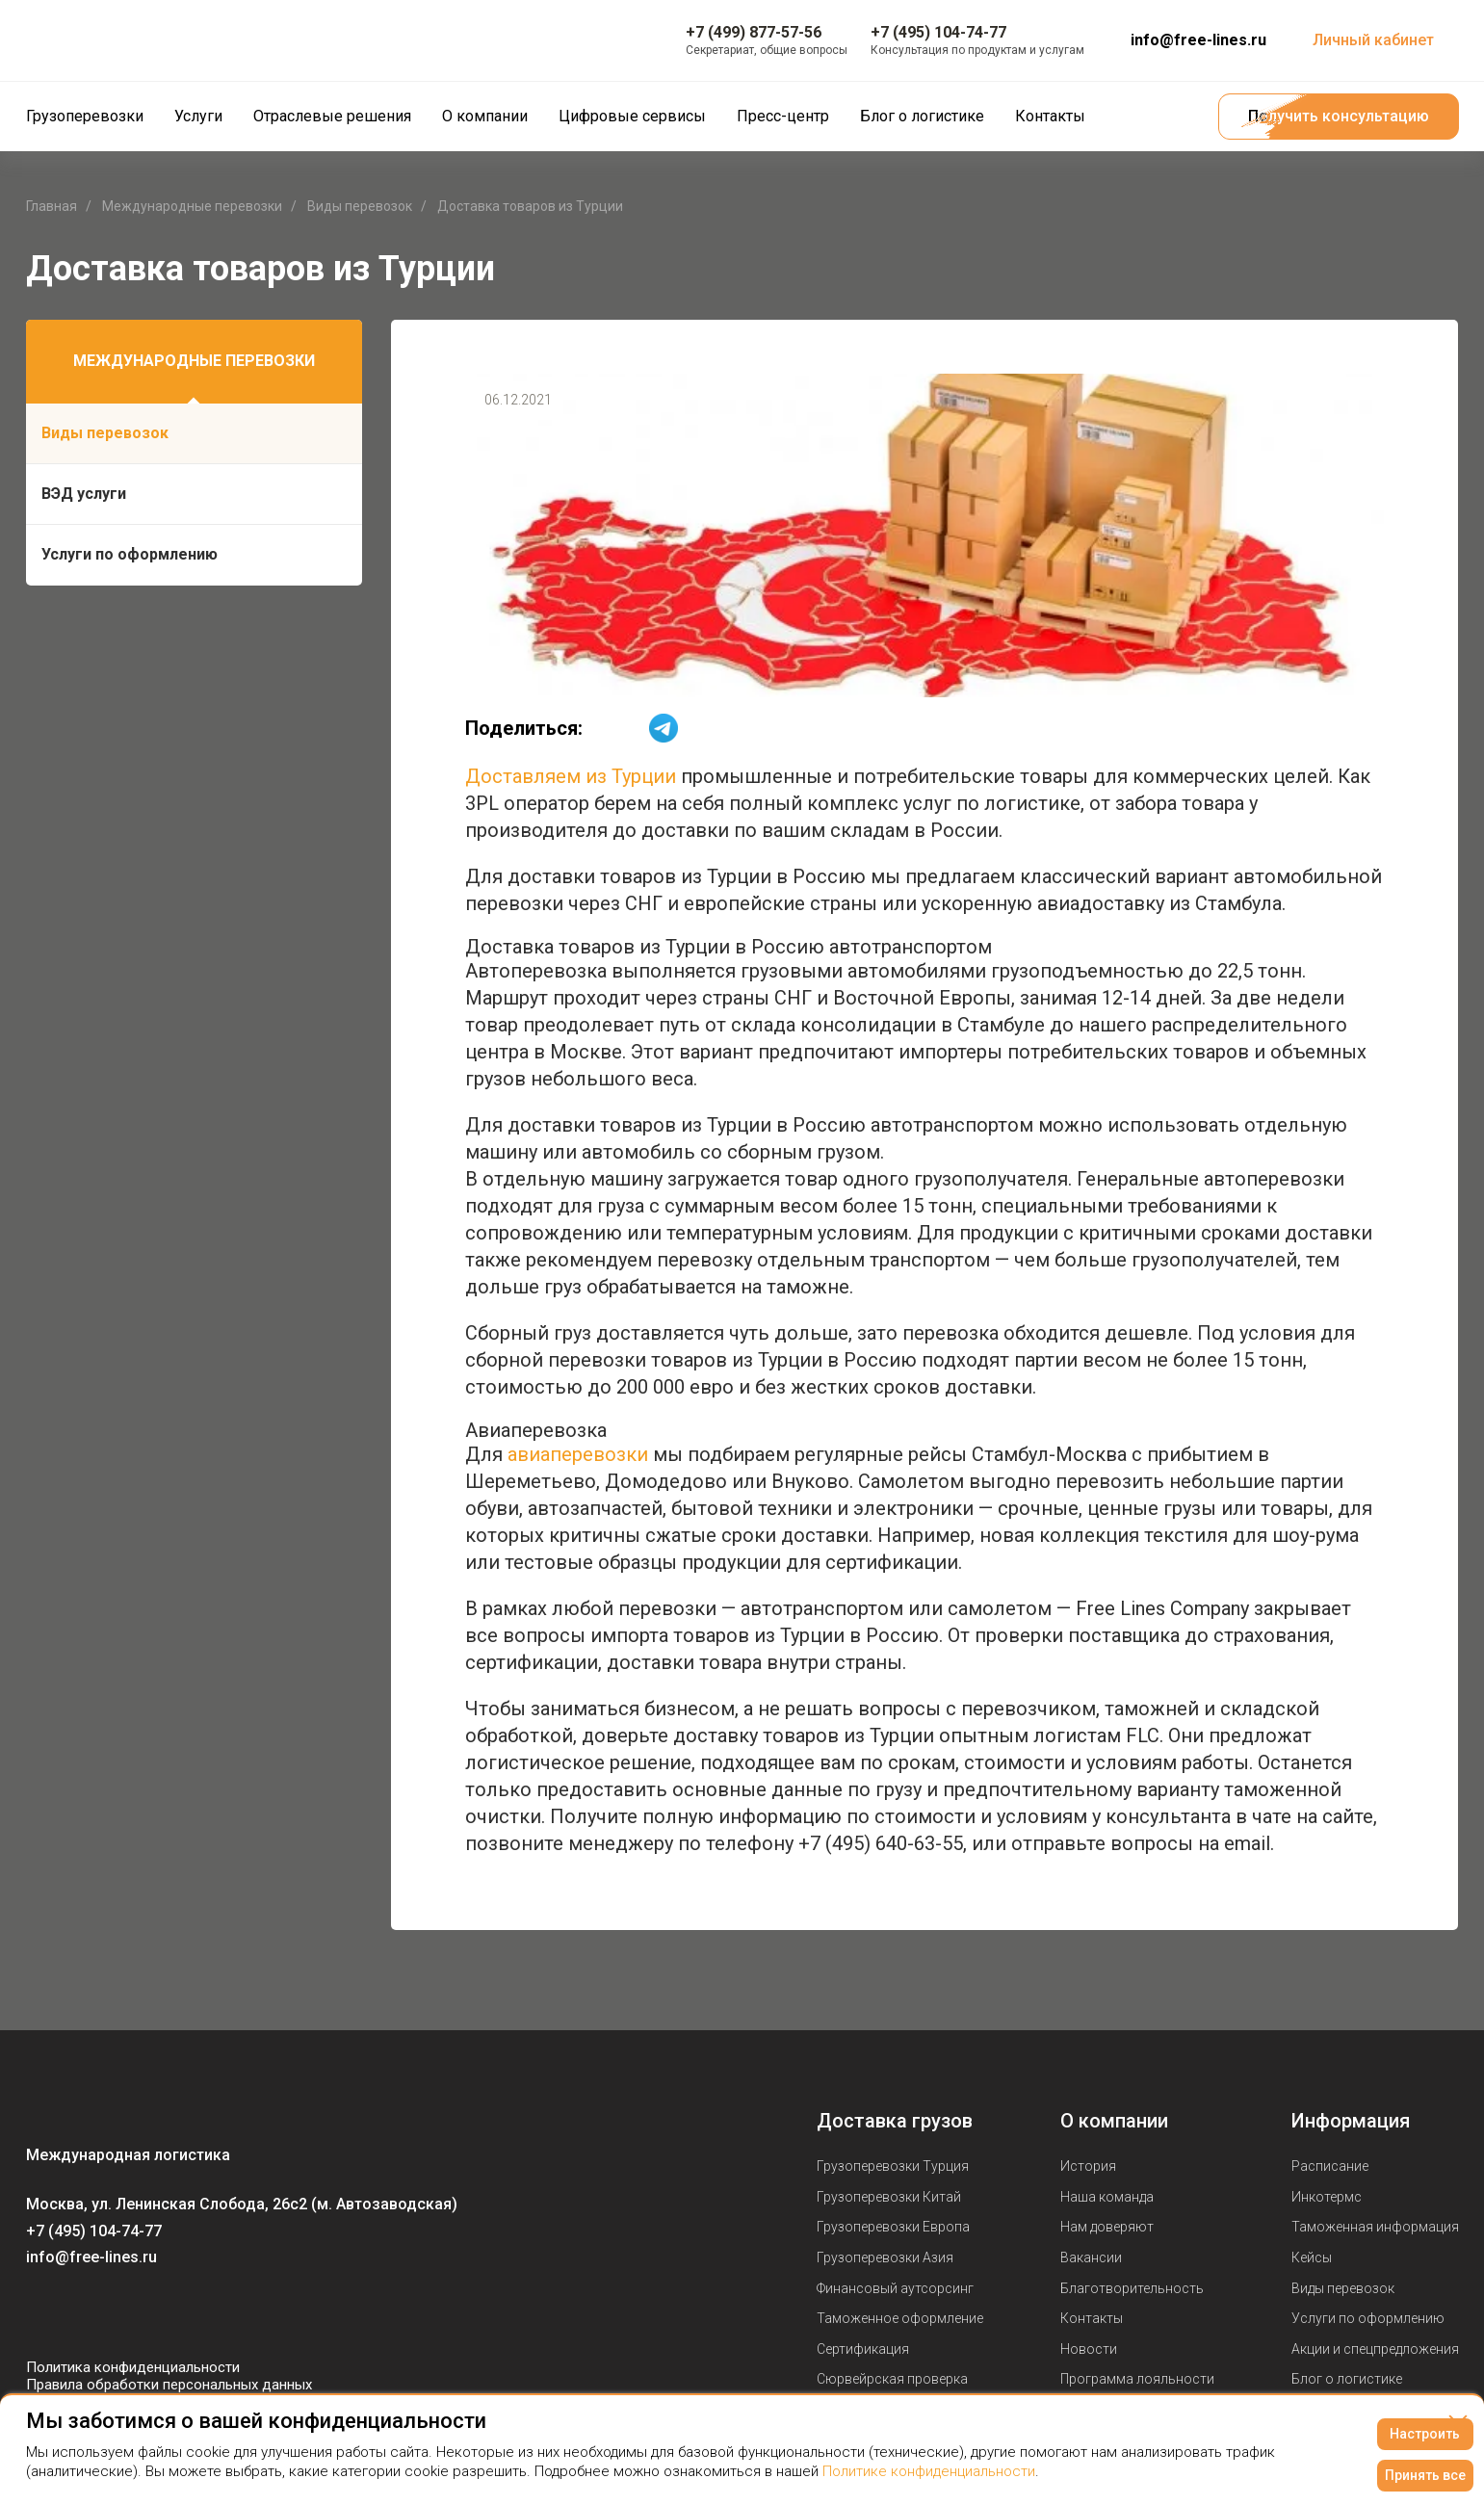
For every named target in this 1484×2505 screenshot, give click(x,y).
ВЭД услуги (83, 493)
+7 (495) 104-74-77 (94, 2231)
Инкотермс (1326, 2197)
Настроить (1425, 2433)
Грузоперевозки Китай (889, 2197)
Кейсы (1311, 2257)
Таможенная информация (1375, 2226)
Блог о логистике (1346, 2379)
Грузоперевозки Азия (885, 2257)
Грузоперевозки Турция (893, 2166)
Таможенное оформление (900, 2318)
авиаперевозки (578, 1454)
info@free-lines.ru (1198, 40)
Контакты (1091, 2318)
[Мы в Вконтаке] (41, 2312)
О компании (1114, 2120)
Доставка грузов (895, 2120)
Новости (1088, 2349)
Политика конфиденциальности (133, 2367)
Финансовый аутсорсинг (895, 2288)
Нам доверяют (1107, 2226)
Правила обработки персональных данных (169, 2384)
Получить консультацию (1338, 116)
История (1088, 2166)
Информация (1350, 2120)
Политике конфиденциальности (928, 2471)
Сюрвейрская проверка (892, 2379)
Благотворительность (1132, 2288)
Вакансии (1091, 2257)
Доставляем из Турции (570, 776)
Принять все (1425, 2475)
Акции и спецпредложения (1375, 2349)
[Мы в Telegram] (118, 2312)
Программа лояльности (1137, 2379)
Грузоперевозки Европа (893, 2226)
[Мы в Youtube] (80, 2312)
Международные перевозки (194, 361)
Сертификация (863, 2349)
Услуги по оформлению (129, 554)
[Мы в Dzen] (157, 2312)
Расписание (1329, 2166)
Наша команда (1107, 2197)
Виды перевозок (105, 433)
